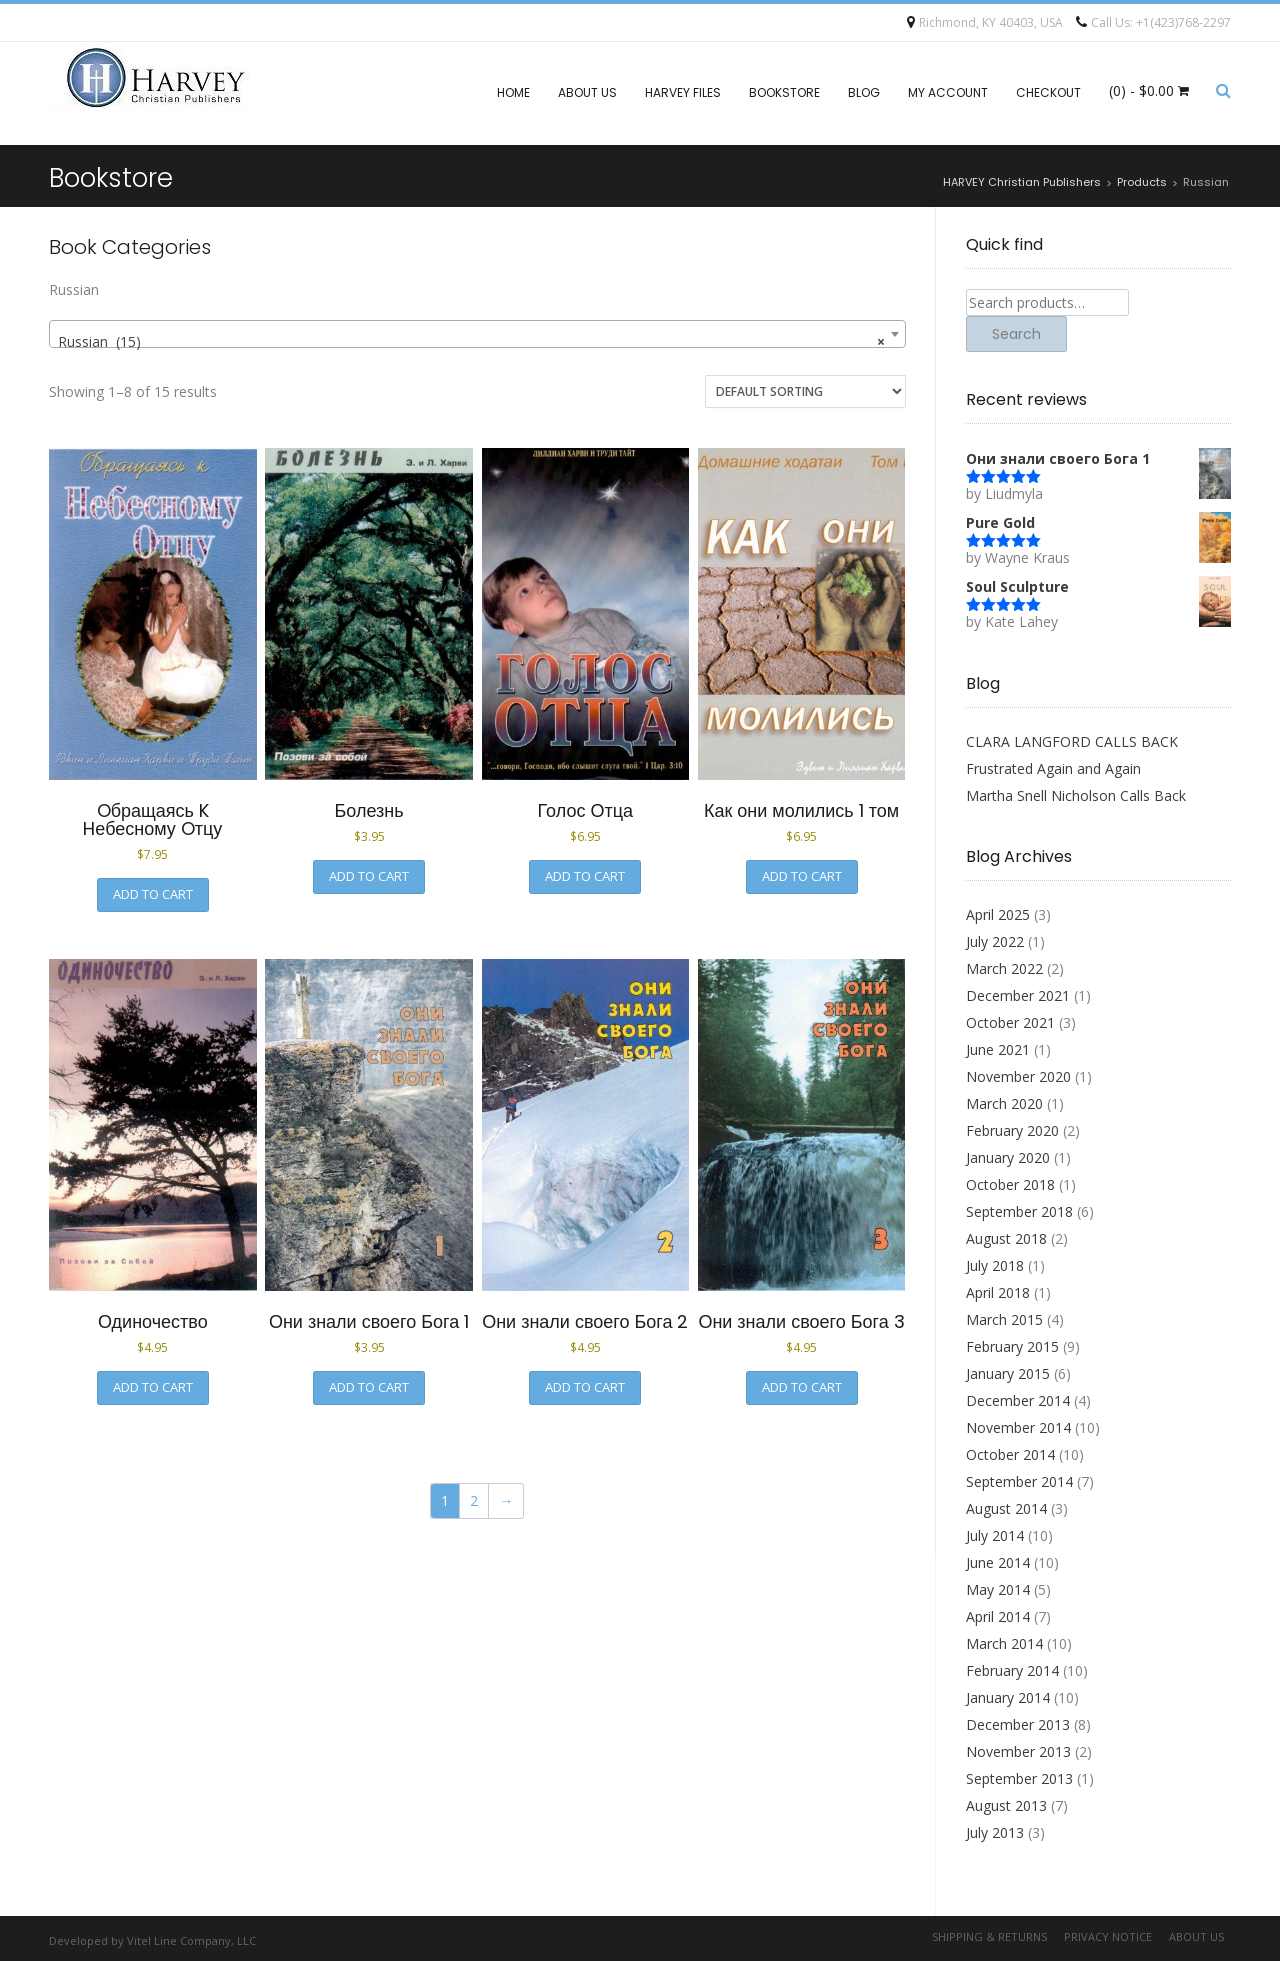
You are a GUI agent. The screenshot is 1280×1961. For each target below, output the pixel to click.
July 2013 (995, 1832)
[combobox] (477, 334)
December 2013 (1018, 1724)
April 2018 (998, 1292)
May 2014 (998, 1589)
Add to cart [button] (153, 894)
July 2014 (995, 1535)
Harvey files (683, 92)
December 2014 (1018, 1400)
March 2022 (1004, 968)
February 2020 (1012, 1130)
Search (1016, 334)
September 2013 (1019, 1778)
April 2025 (998, 914)
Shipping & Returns (989, 1936)
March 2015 (1004, 1319)
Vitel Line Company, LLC (191, 1940)
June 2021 (998, 1049)
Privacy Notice (1108, 1936)
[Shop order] (805, 391)
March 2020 (1004, 1103)
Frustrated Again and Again (1053, 768)
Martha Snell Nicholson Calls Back (1076, 795)
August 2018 (1006, 1238)
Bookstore (784, 92)
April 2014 (998, 1616)
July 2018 (995, 1265)
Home (513, 92)
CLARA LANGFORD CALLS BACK (1072, 741)
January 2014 (1008, 1697)
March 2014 (1004, 1643)
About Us (587, 92)
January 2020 (1008, 1157)
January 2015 (1008, 1373)
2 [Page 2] (474, 1500)
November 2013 (1018, 1751)
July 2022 (995, 941)
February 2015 (1012, 1346)
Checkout (1048, 92)
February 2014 (1012, 1670)
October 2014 (1010, 1454)
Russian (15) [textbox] (471, 342)
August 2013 (1006, 1805)
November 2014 (1018, 1427)
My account (948, 92)
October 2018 (1010, 1184)
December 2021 (1018, 995)
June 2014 (998, 1562)
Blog (864, 92)
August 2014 (1006, 1508)
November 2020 (1018, 1076)
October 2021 (1010, 1022)
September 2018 (1019, 1211)
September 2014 (1019, 1481)
